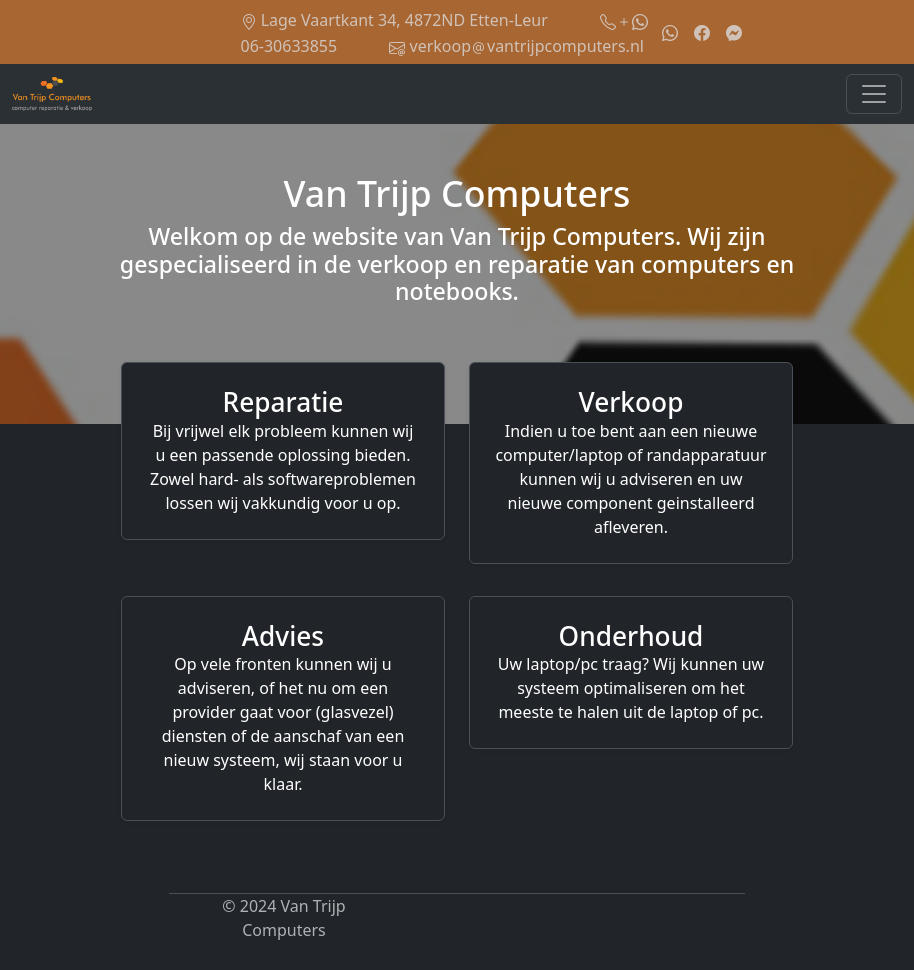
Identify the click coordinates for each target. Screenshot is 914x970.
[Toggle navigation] (874, 94)
